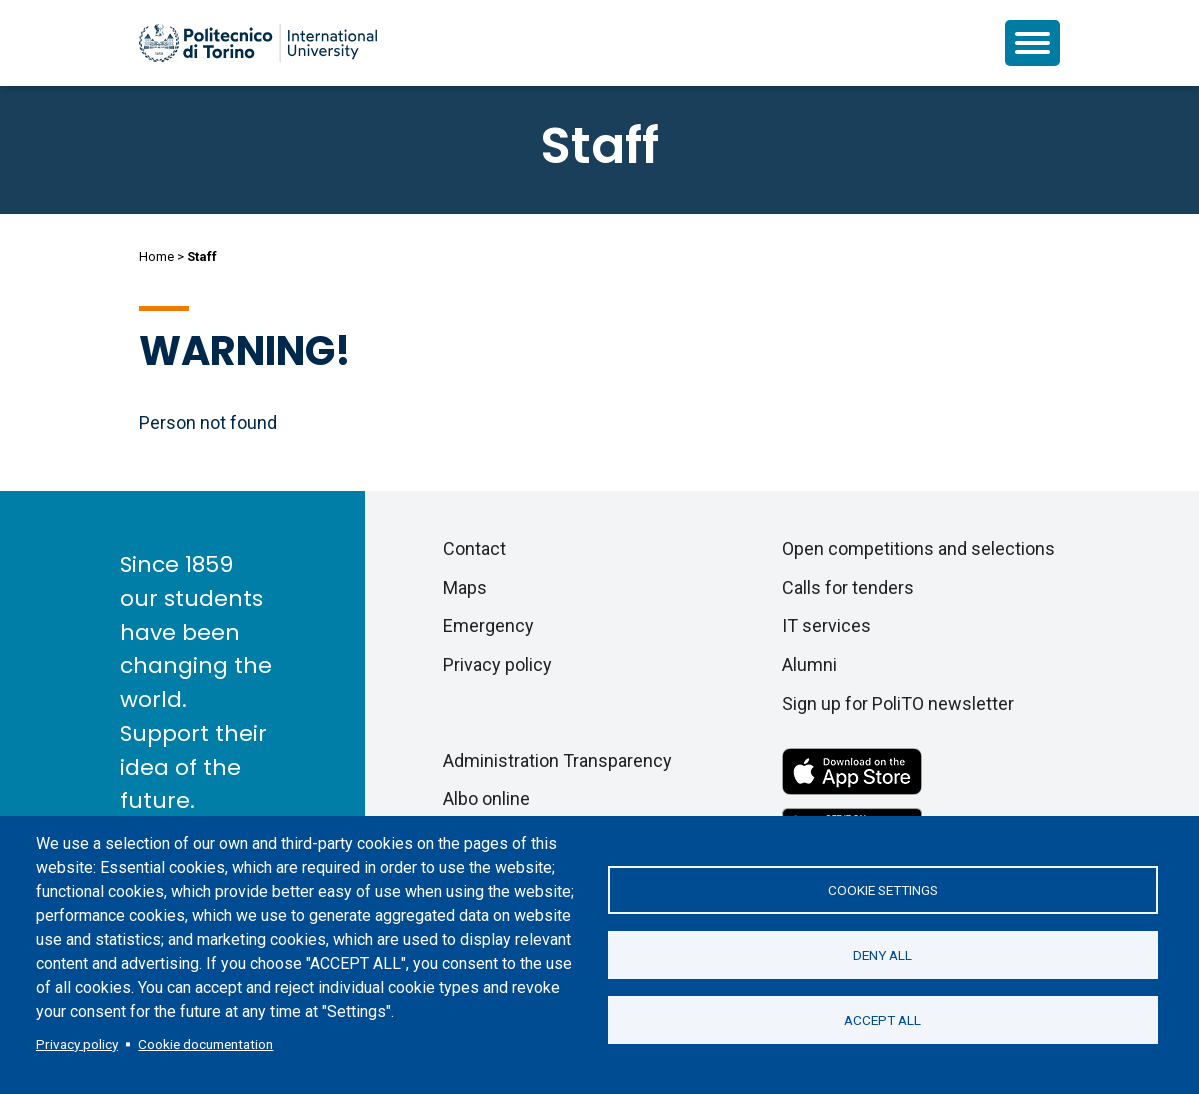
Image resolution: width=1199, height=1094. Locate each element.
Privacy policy (77, 1044)
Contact (474, 548)
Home (156, 256)
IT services (826, 625)
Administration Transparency (557, 760)
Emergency (488, 625)
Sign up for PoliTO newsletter (898, 703)
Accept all (882, 1020)
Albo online (486, 798)
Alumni (809, 664)
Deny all (882, 955)
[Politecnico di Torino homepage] (258, 43)
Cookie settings (883, 890)
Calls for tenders (848, 587)
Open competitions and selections (918, 548)
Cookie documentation (205, 1044)
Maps (465, 587)
